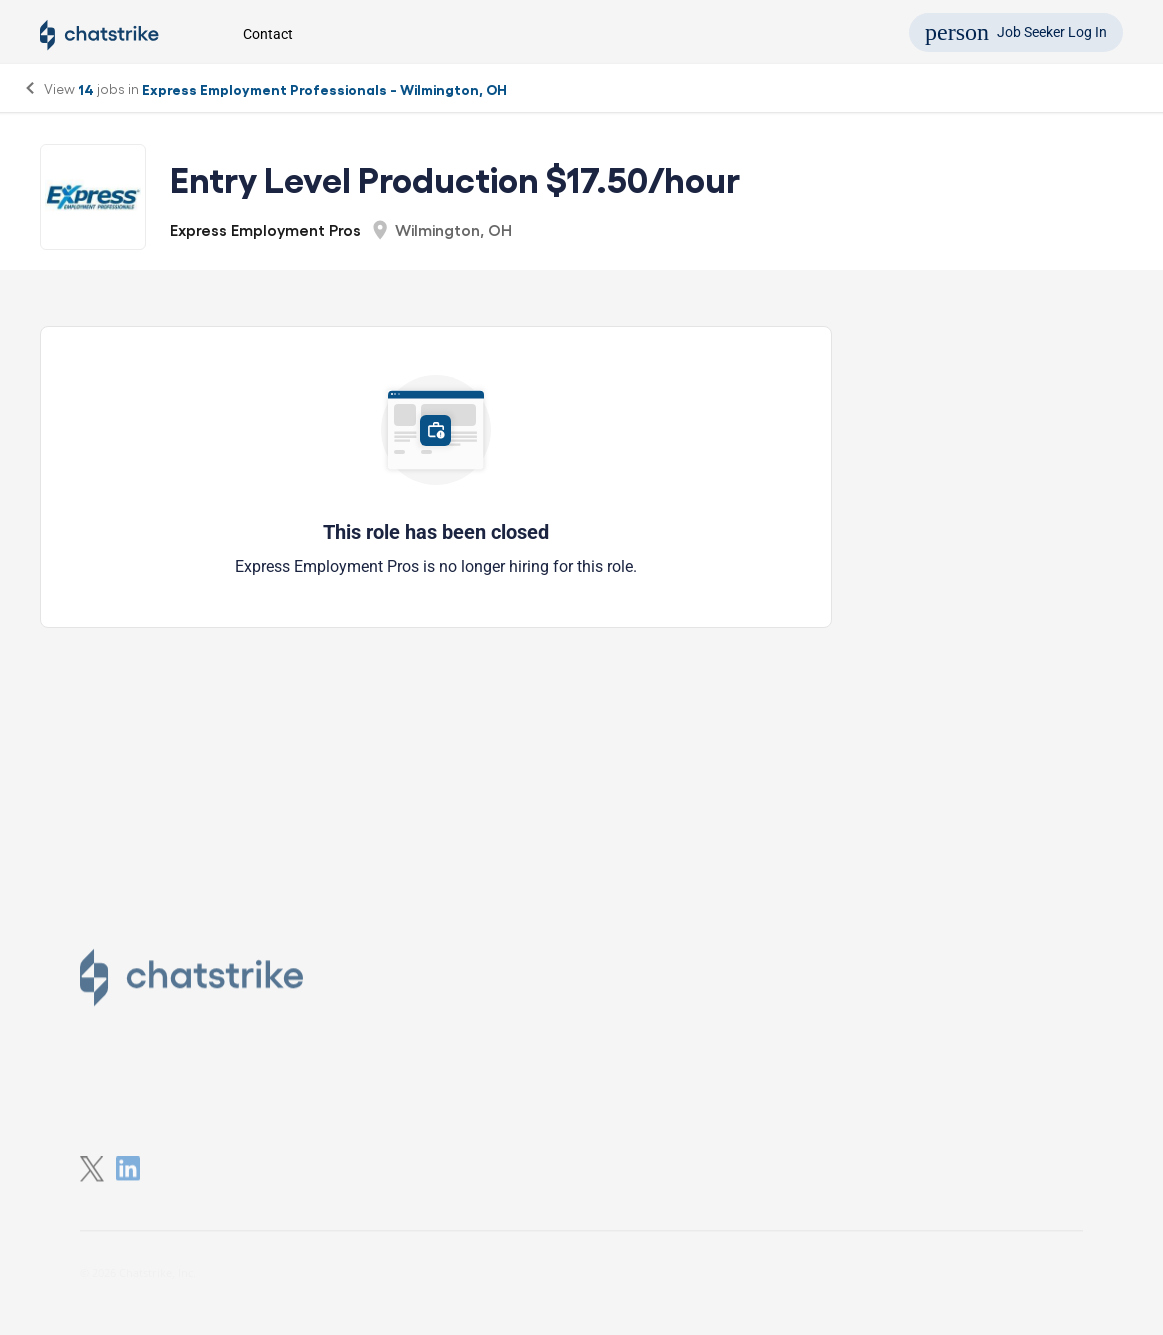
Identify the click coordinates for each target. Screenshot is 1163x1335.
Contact (268, 34)
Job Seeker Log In (1016, 32)
